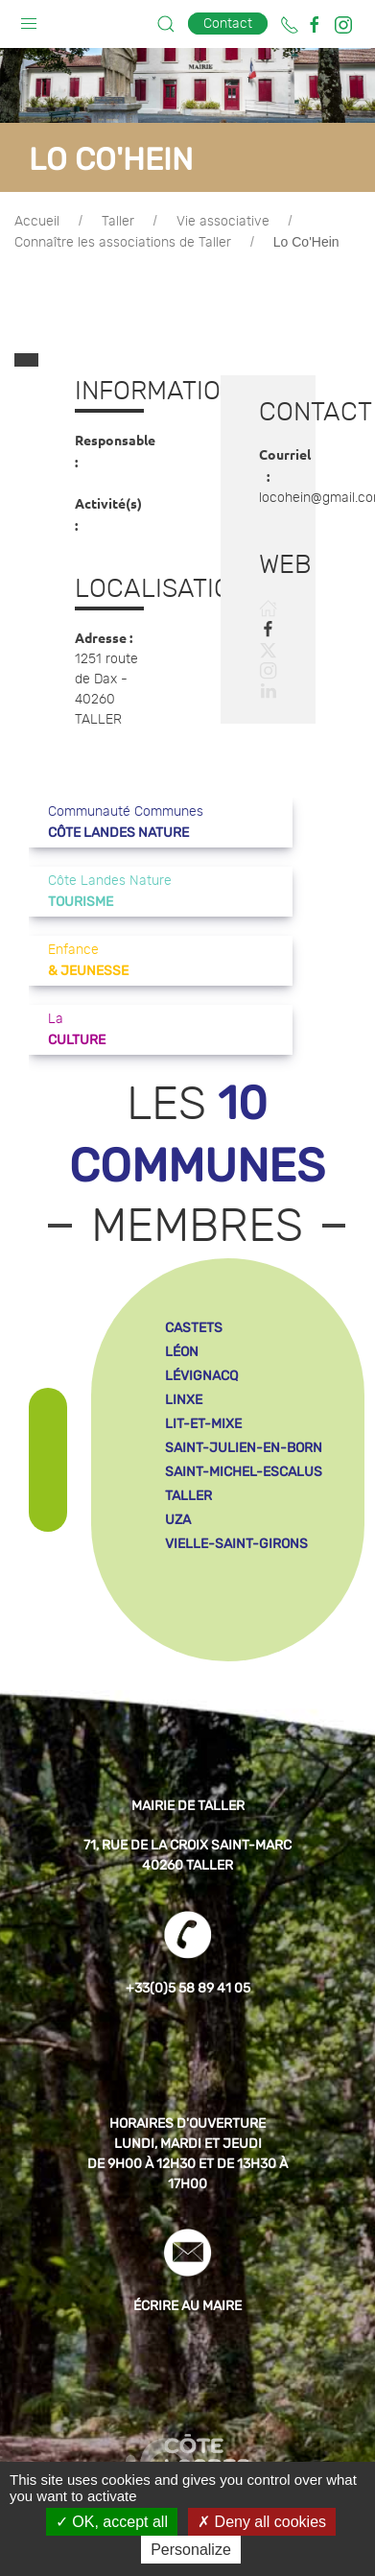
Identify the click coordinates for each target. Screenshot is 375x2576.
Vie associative (223, 221)
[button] (28, 19)
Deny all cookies (262, 2522)
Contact (227, 23)
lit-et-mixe (203, 1395)
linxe (183, 1371)
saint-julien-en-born (243, 1419)
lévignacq (201, 1347)
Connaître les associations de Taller (122, 243)
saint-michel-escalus (243, 1443)
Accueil (36, 221)
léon (182, 1323)
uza (178, 1491)
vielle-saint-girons (236, 1515)
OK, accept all (112, 2522)
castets (194, 1299)
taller (188, 1467)
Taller (118, 221)
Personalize (191, 2549)
